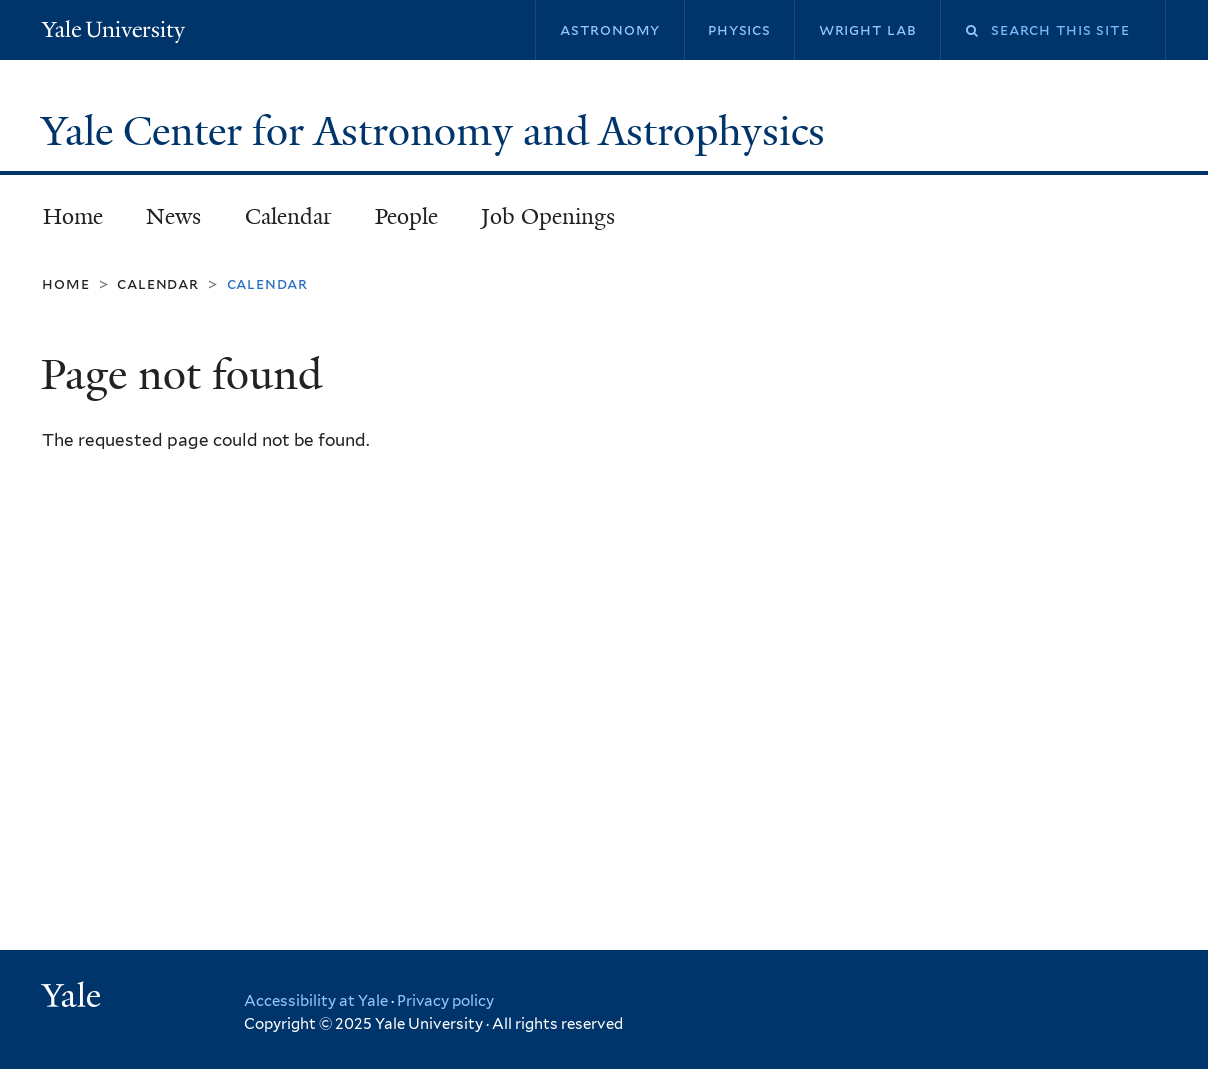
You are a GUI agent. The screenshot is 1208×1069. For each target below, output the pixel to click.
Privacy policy (445, 1001)
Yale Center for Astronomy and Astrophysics (438, 131)
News (173, 216)
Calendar (288, 216)
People (406, 216)
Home (73, 216)
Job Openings (548, 216)
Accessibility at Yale (316, 1001)
